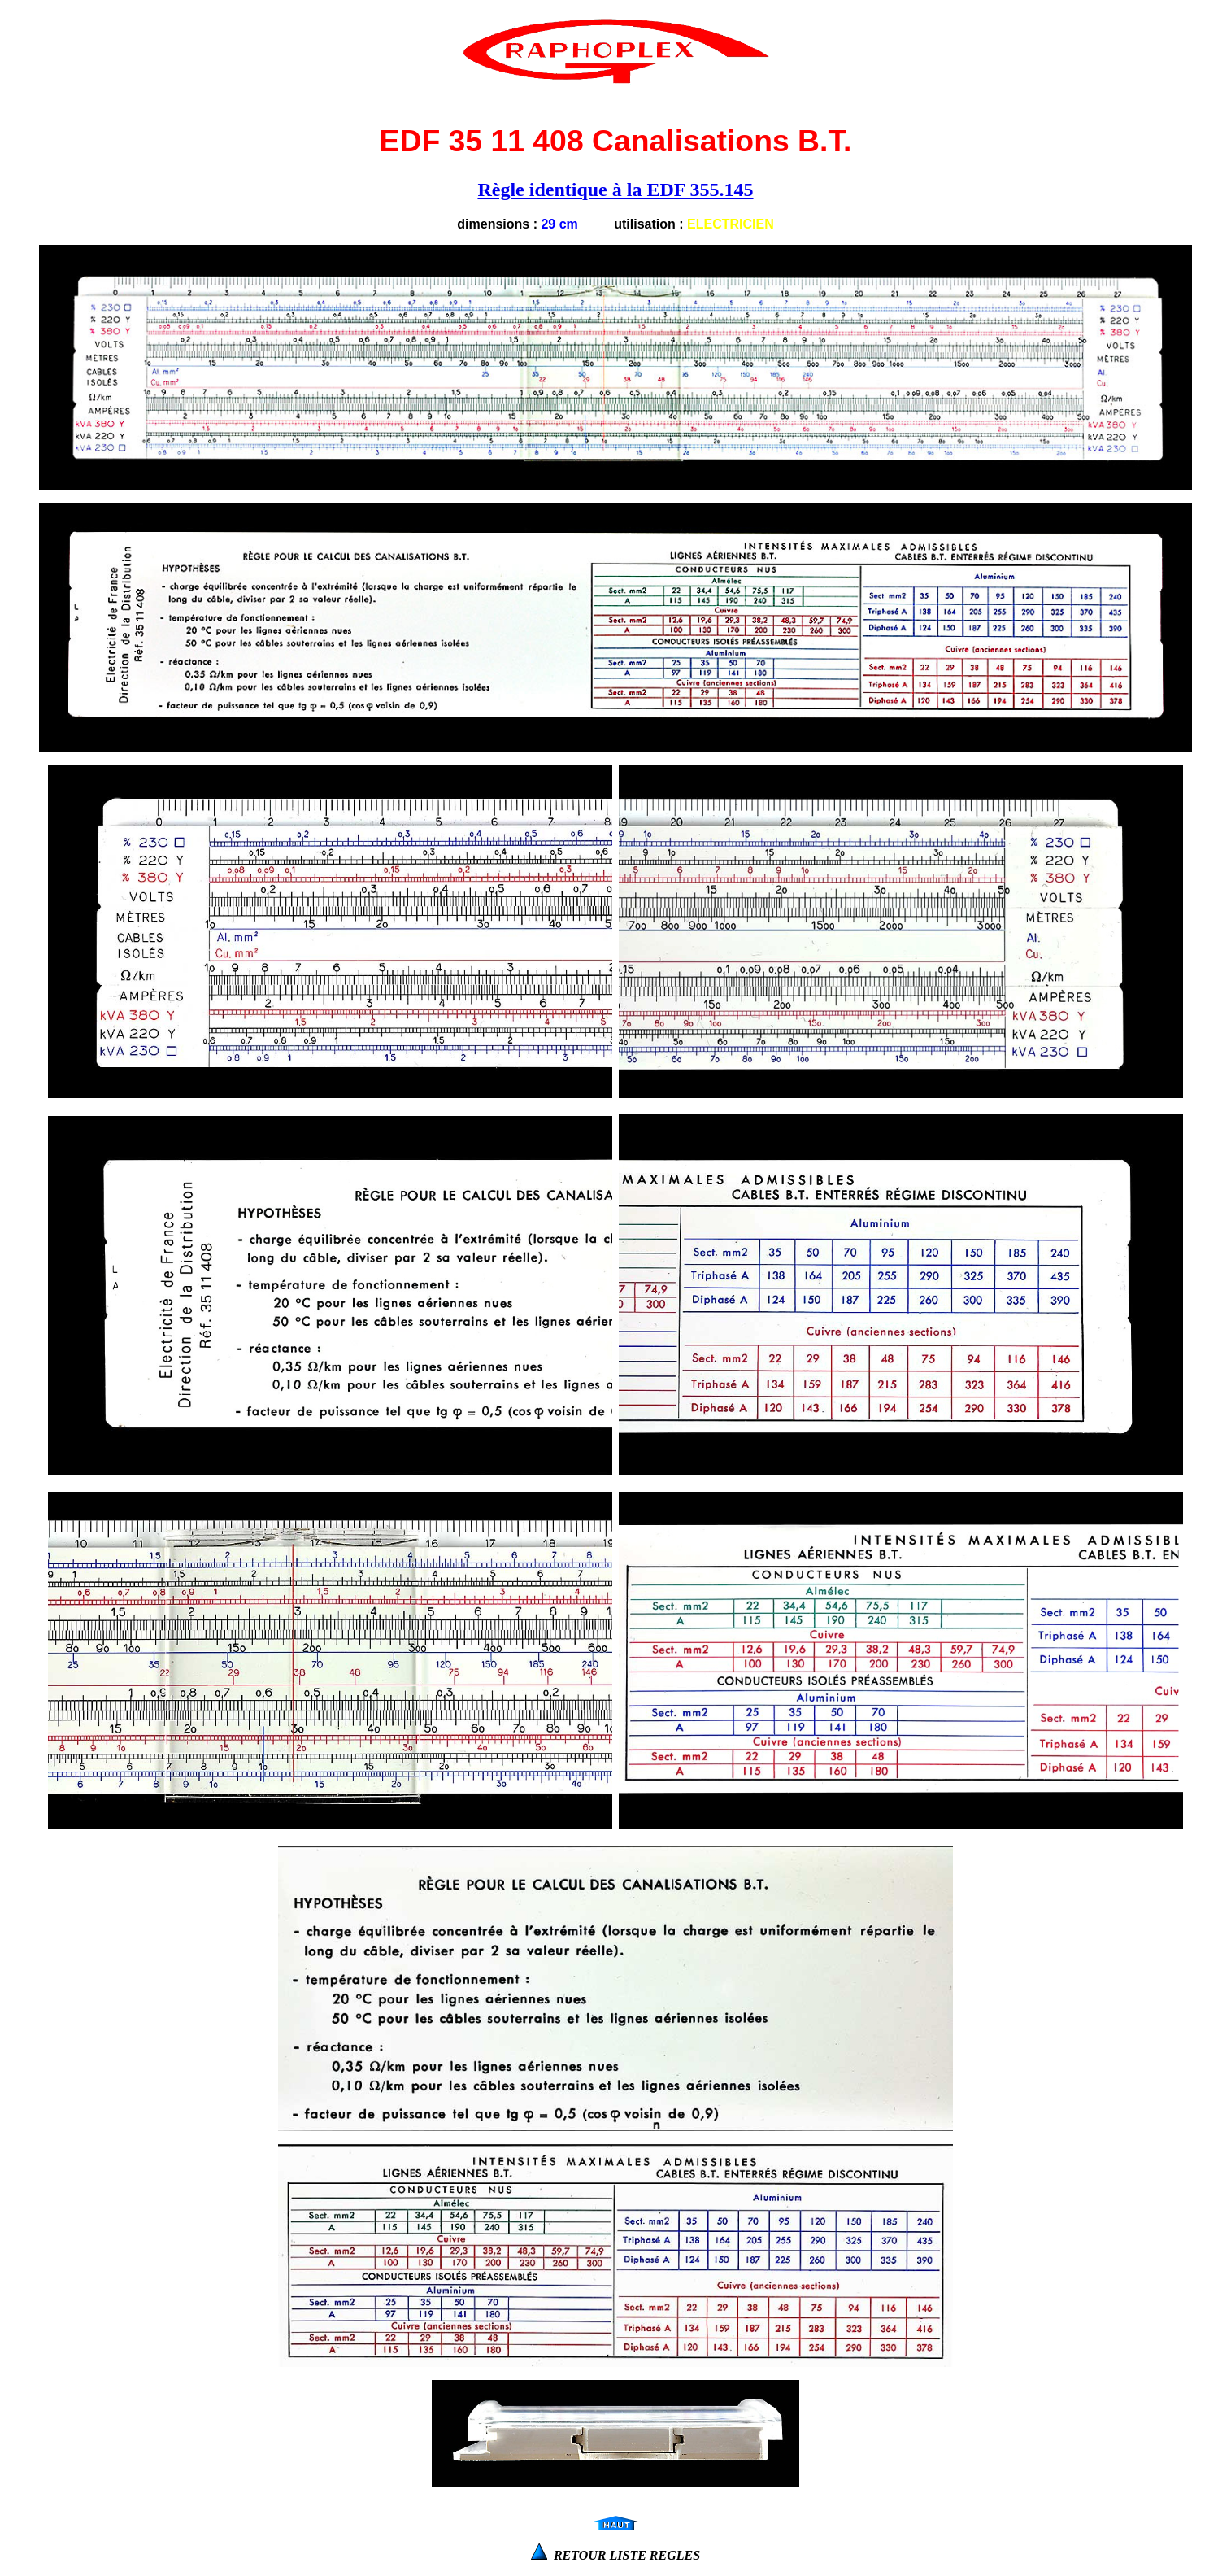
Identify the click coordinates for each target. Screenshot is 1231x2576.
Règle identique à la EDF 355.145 (615, 189)
